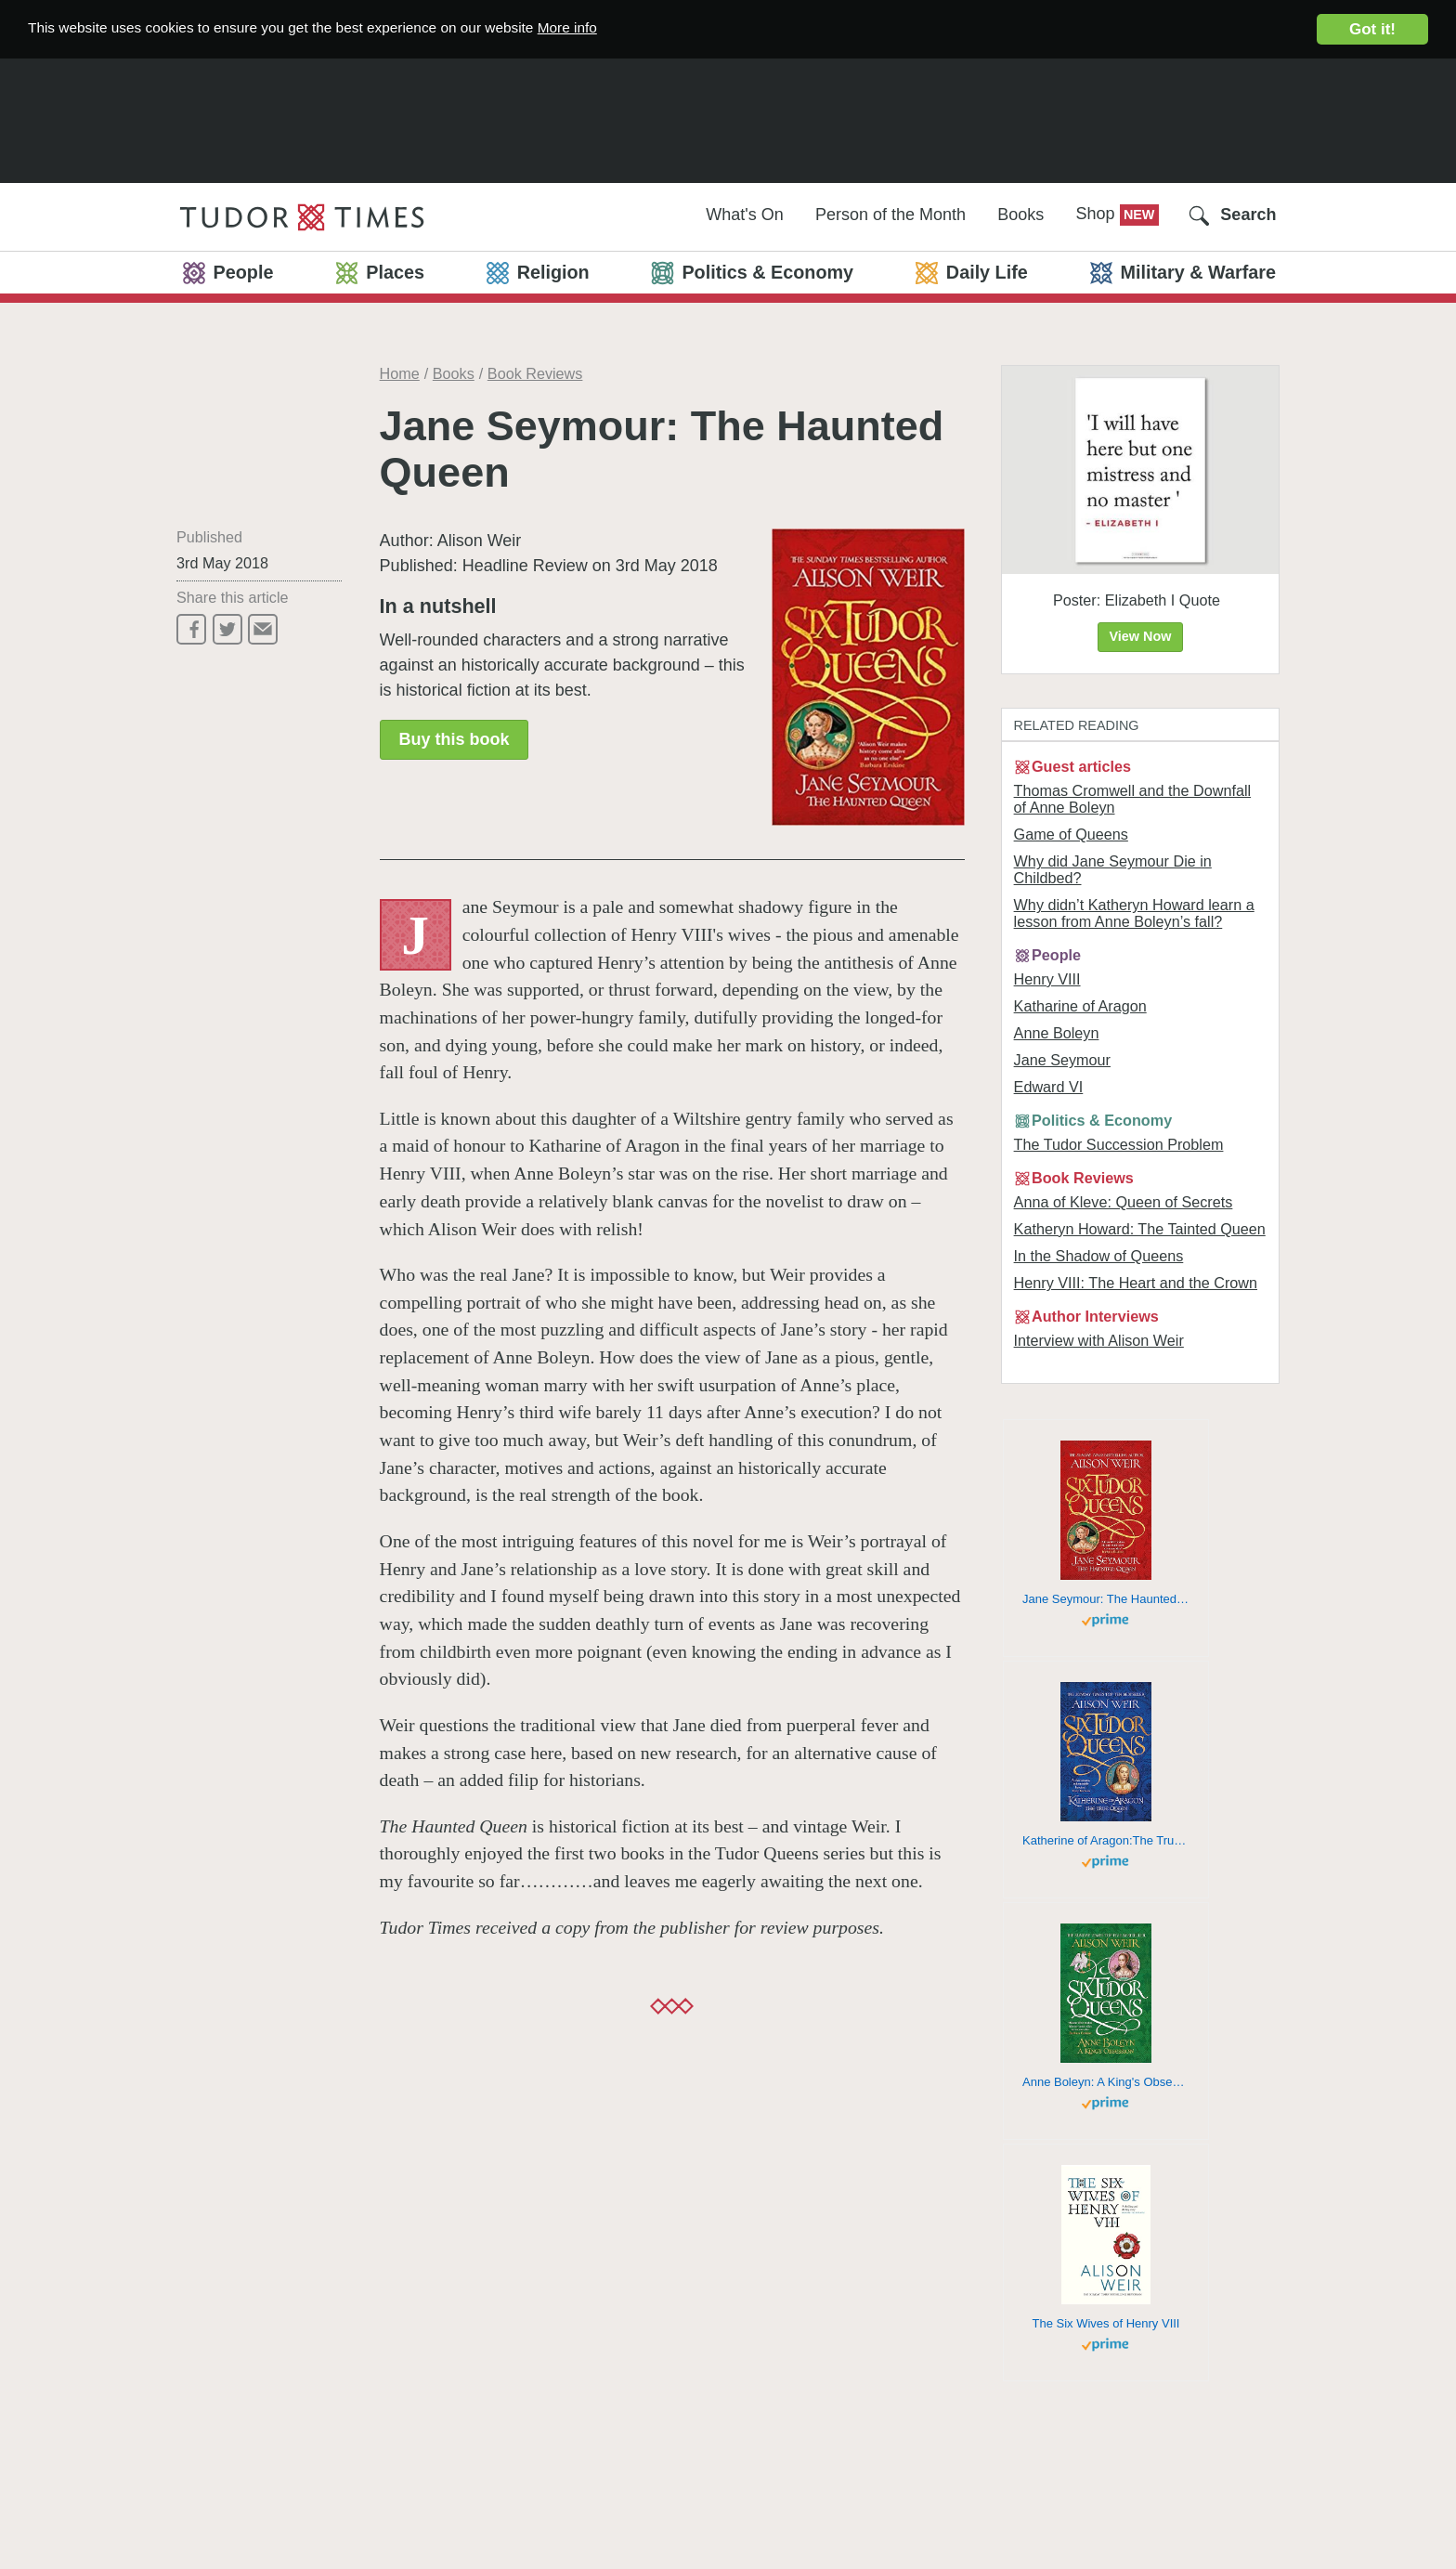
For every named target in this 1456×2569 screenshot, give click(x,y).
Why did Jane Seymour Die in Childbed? (1113, 869)
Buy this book (453, 739)
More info (624, 28)
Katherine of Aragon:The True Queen (1106, 1840)
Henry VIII (1047, 979)
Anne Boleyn (1056, 1032)
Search (1248, 214)
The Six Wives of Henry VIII (1106, 2323)
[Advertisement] (728, 117)
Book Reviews (535, 373)
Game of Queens (1071, 834)
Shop (1098, 213)
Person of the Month (890, 214)
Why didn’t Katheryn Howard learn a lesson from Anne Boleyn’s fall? (1134, 913)
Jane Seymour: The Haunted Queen (1106, 1599)
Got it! (1372, 29)
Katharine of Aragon (1080, 1006)
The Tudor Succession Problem (1119, 1144)
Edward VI (1049, 1086)
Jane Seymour (1062, 1059)
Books (1020, 214)
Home (400, 373)
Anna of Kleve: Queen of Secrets (1123, 1201)
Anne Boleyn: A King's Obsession (1106, 2082)
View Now (1141, 636)
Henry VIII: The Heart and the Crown (1135, 1282)
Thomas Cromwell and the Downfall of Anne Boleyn (1133, 798)
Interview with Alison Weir (1099, 1340)
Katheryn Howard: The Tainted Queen (1140, 1228)
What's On (744, 214)
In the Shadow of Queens (1099, 1255)
